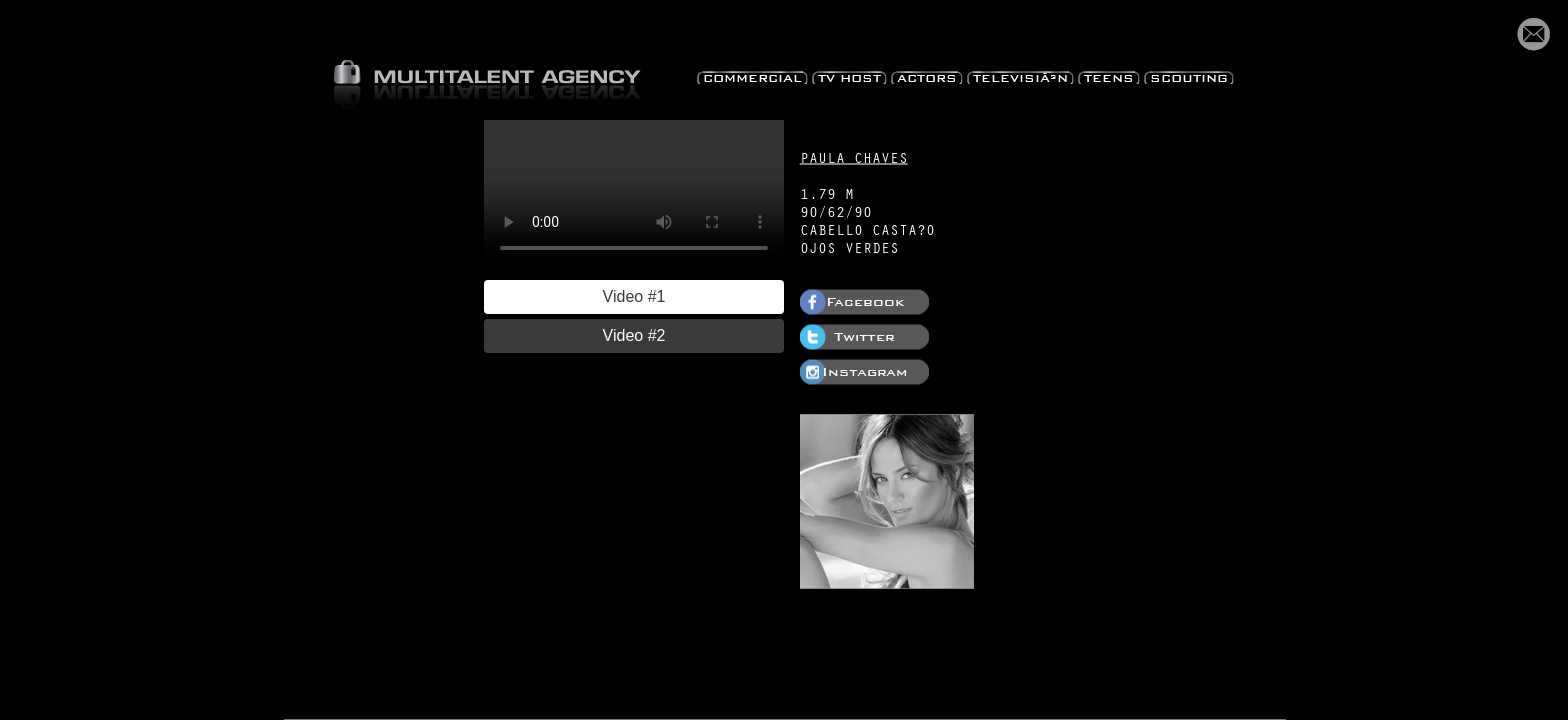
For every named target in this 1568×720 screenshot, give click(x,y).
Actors (927, 75)
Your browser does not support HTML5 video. (634, 195)
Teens (1109, 75)
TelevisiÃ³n (1020, 75)
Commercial (752, 75)
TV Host (849, 75)
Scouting (1189, 75)
